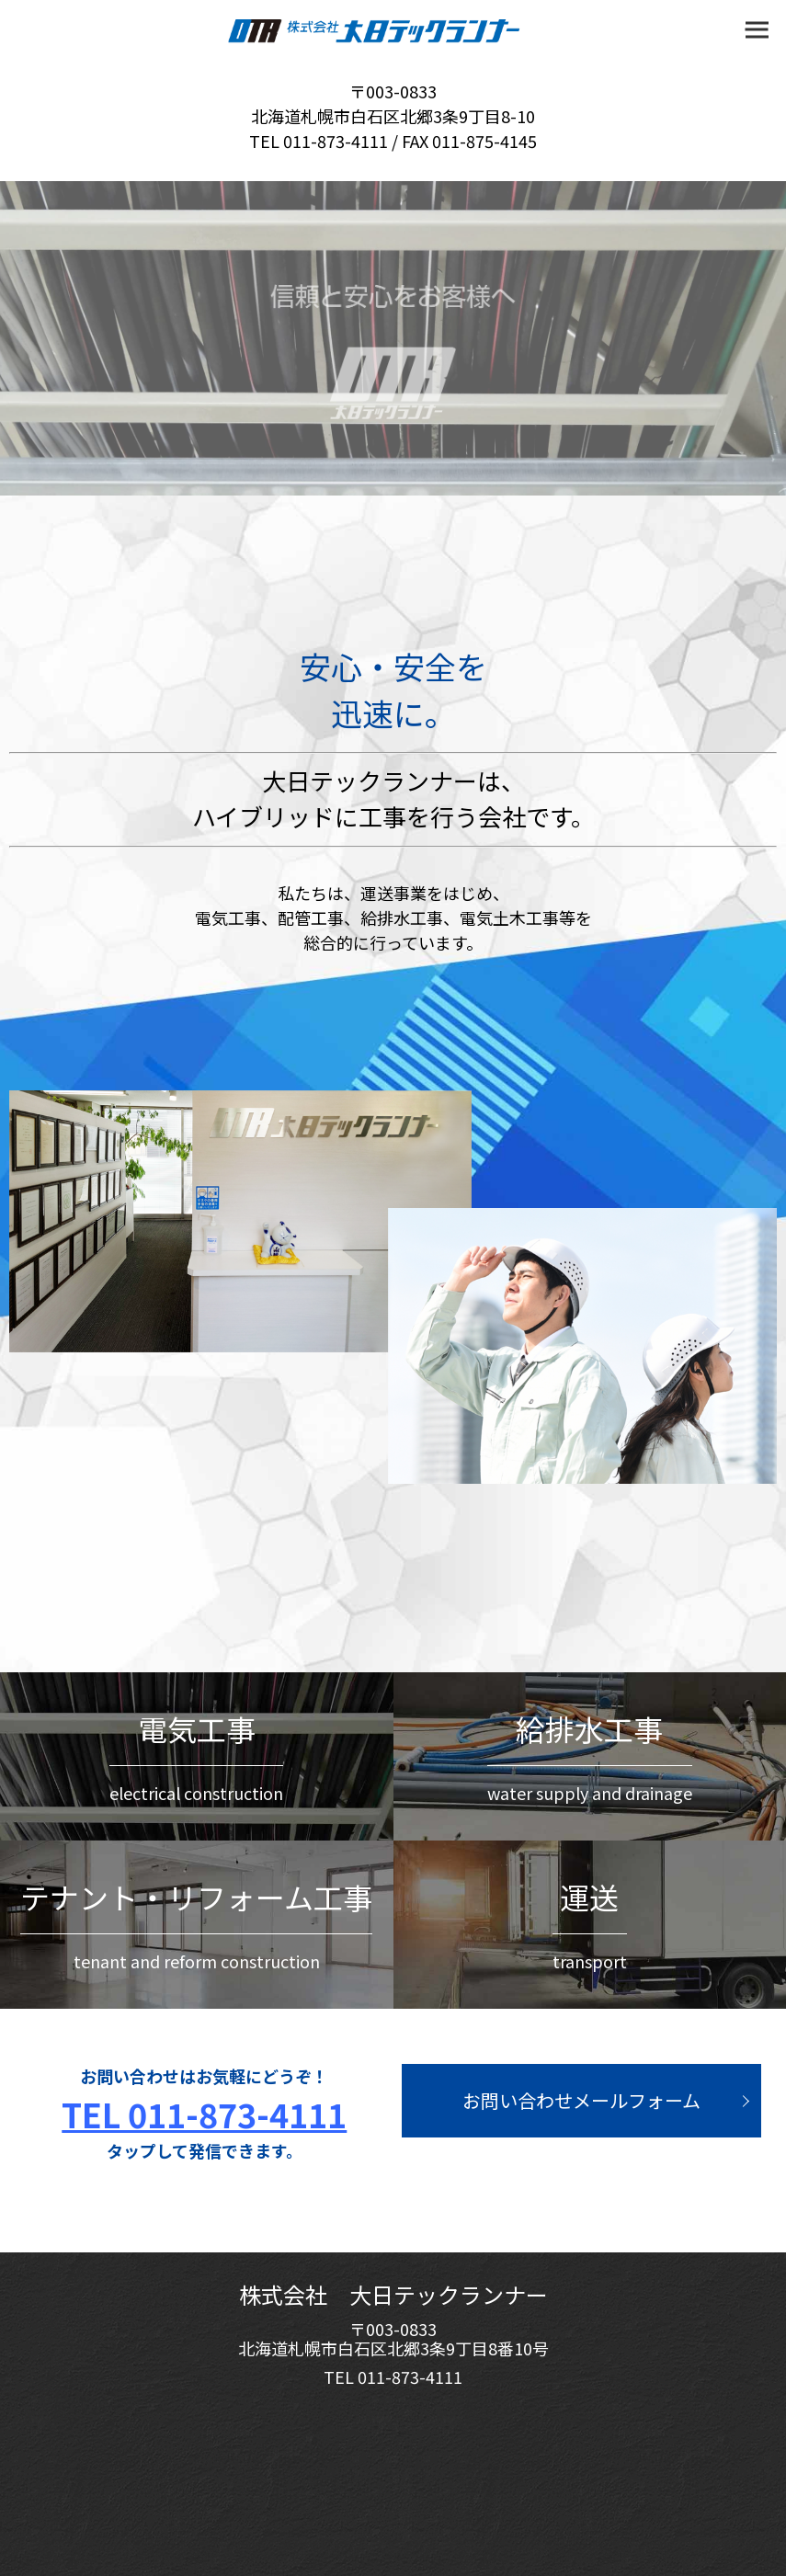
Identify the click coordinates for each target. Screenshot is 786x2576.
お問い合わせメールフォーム (581, 2100)
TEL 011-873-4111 (204, 2113)
